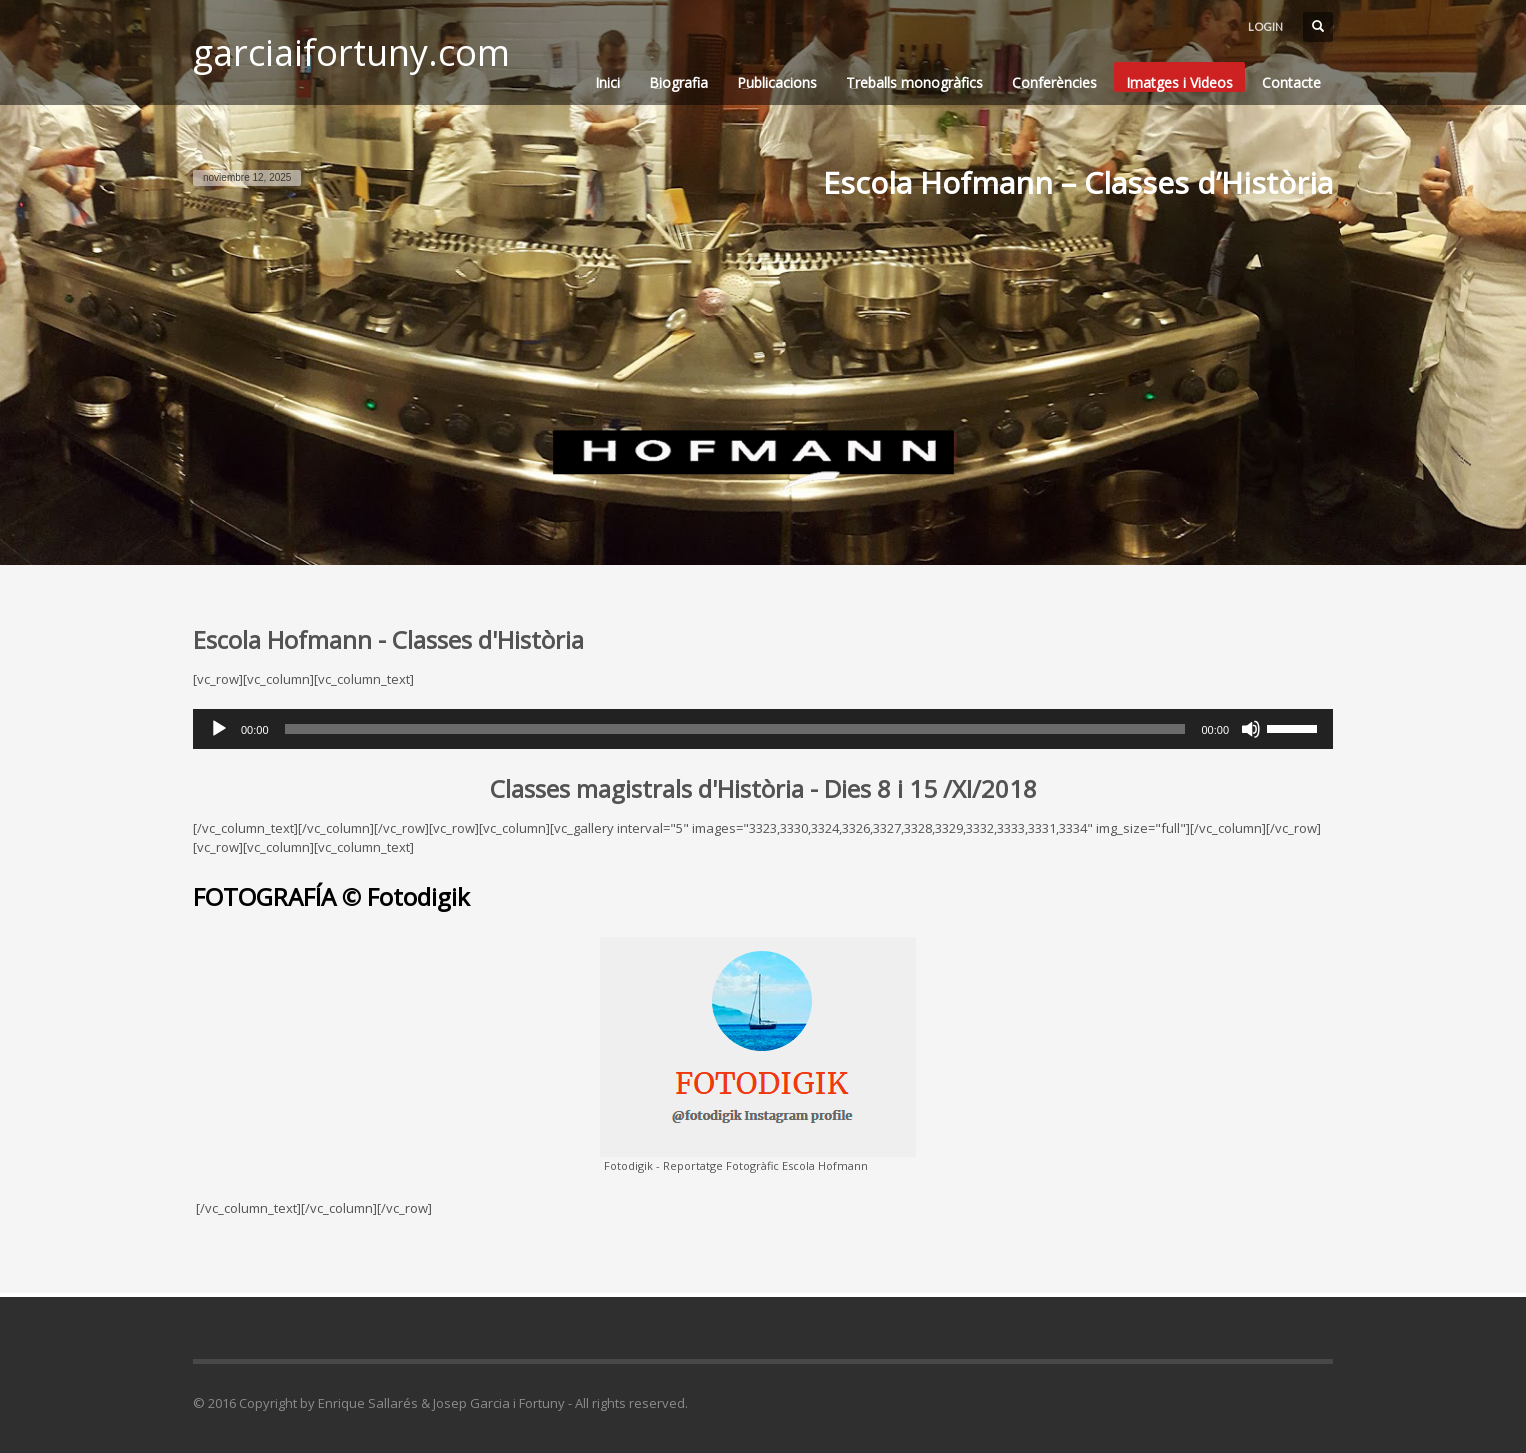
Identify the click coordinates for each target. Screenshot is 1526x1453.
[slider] (735, 729)
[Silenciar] (1251, 729)
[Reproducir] (219, 729)
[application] (763, 729)
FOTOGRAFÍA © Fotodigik (331, 896)
